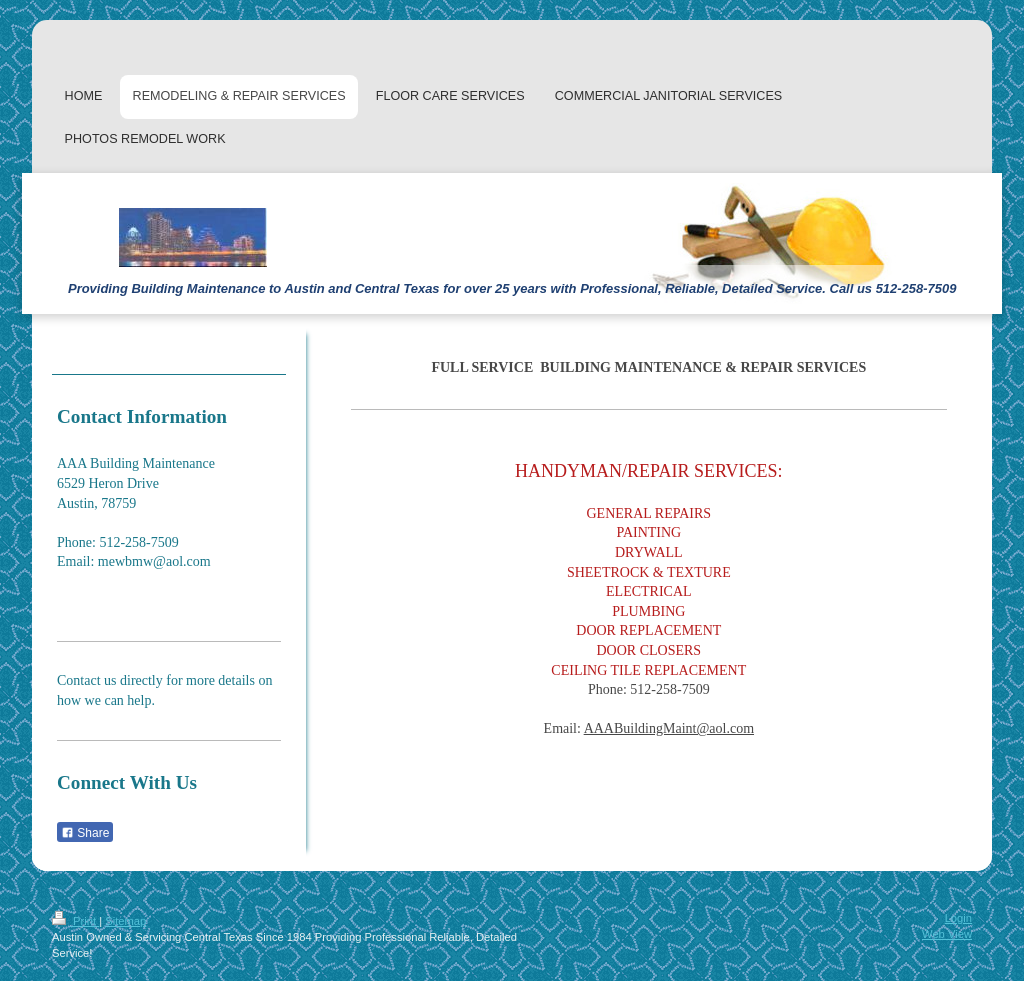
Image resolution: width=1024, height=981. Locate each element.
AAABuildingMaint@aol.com (669, 728)
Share (85, 833)
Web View (947, 934)
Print (75, 921)
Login (958, 918)
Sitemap (125, 921)
